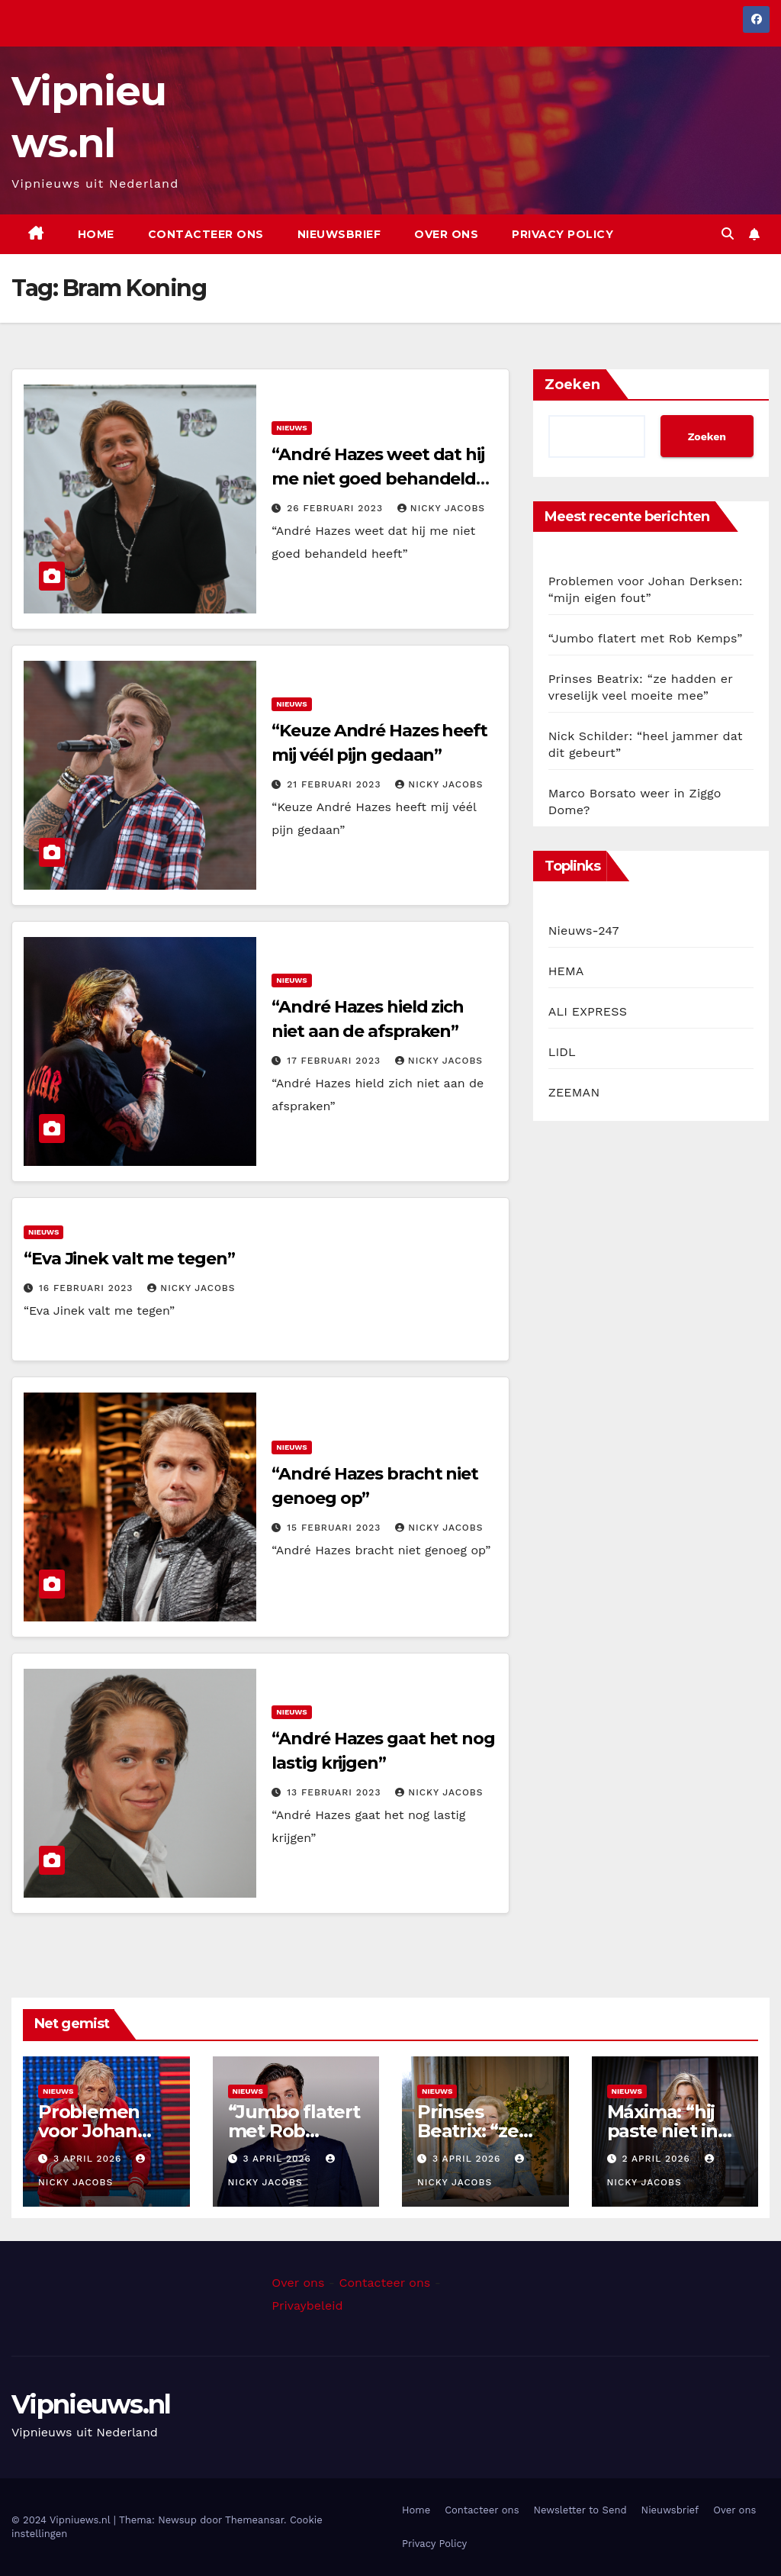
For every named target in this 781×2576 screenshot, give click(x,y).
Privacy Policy (562, 234)
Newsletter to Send (580, 2510)
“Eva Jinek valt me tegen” (129, 1258)
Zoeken (572, 384)
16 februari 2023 (88, 1288)
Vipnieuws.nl (91, 2404)
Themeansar (254, 2520)
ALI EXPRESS (587, 1011)
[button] (728, 234)
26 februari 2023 (337, 508)
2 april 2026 (657, 2158)
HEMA (566, 971)
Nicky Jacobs (441, 508)
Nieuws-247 (583, 930)
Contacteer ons (206, 234)
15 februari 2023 (335, 1527)
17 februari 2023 (335, 1060)
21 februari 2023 (335, 784)
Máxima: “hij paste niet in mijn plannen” (670, 2131)
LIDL (562, 1052)
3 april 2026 (89, 2158)
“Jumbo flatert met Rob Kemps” (645, 638)
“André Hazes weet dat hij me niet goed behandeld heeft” (378, 479)
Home (96, 234)
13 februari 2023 (335, 1792)
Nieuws (291, 427)
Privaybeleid (307, 2305)
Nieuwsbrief (339, 234)
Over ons (446, 234)
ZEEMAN (574, 1092)
